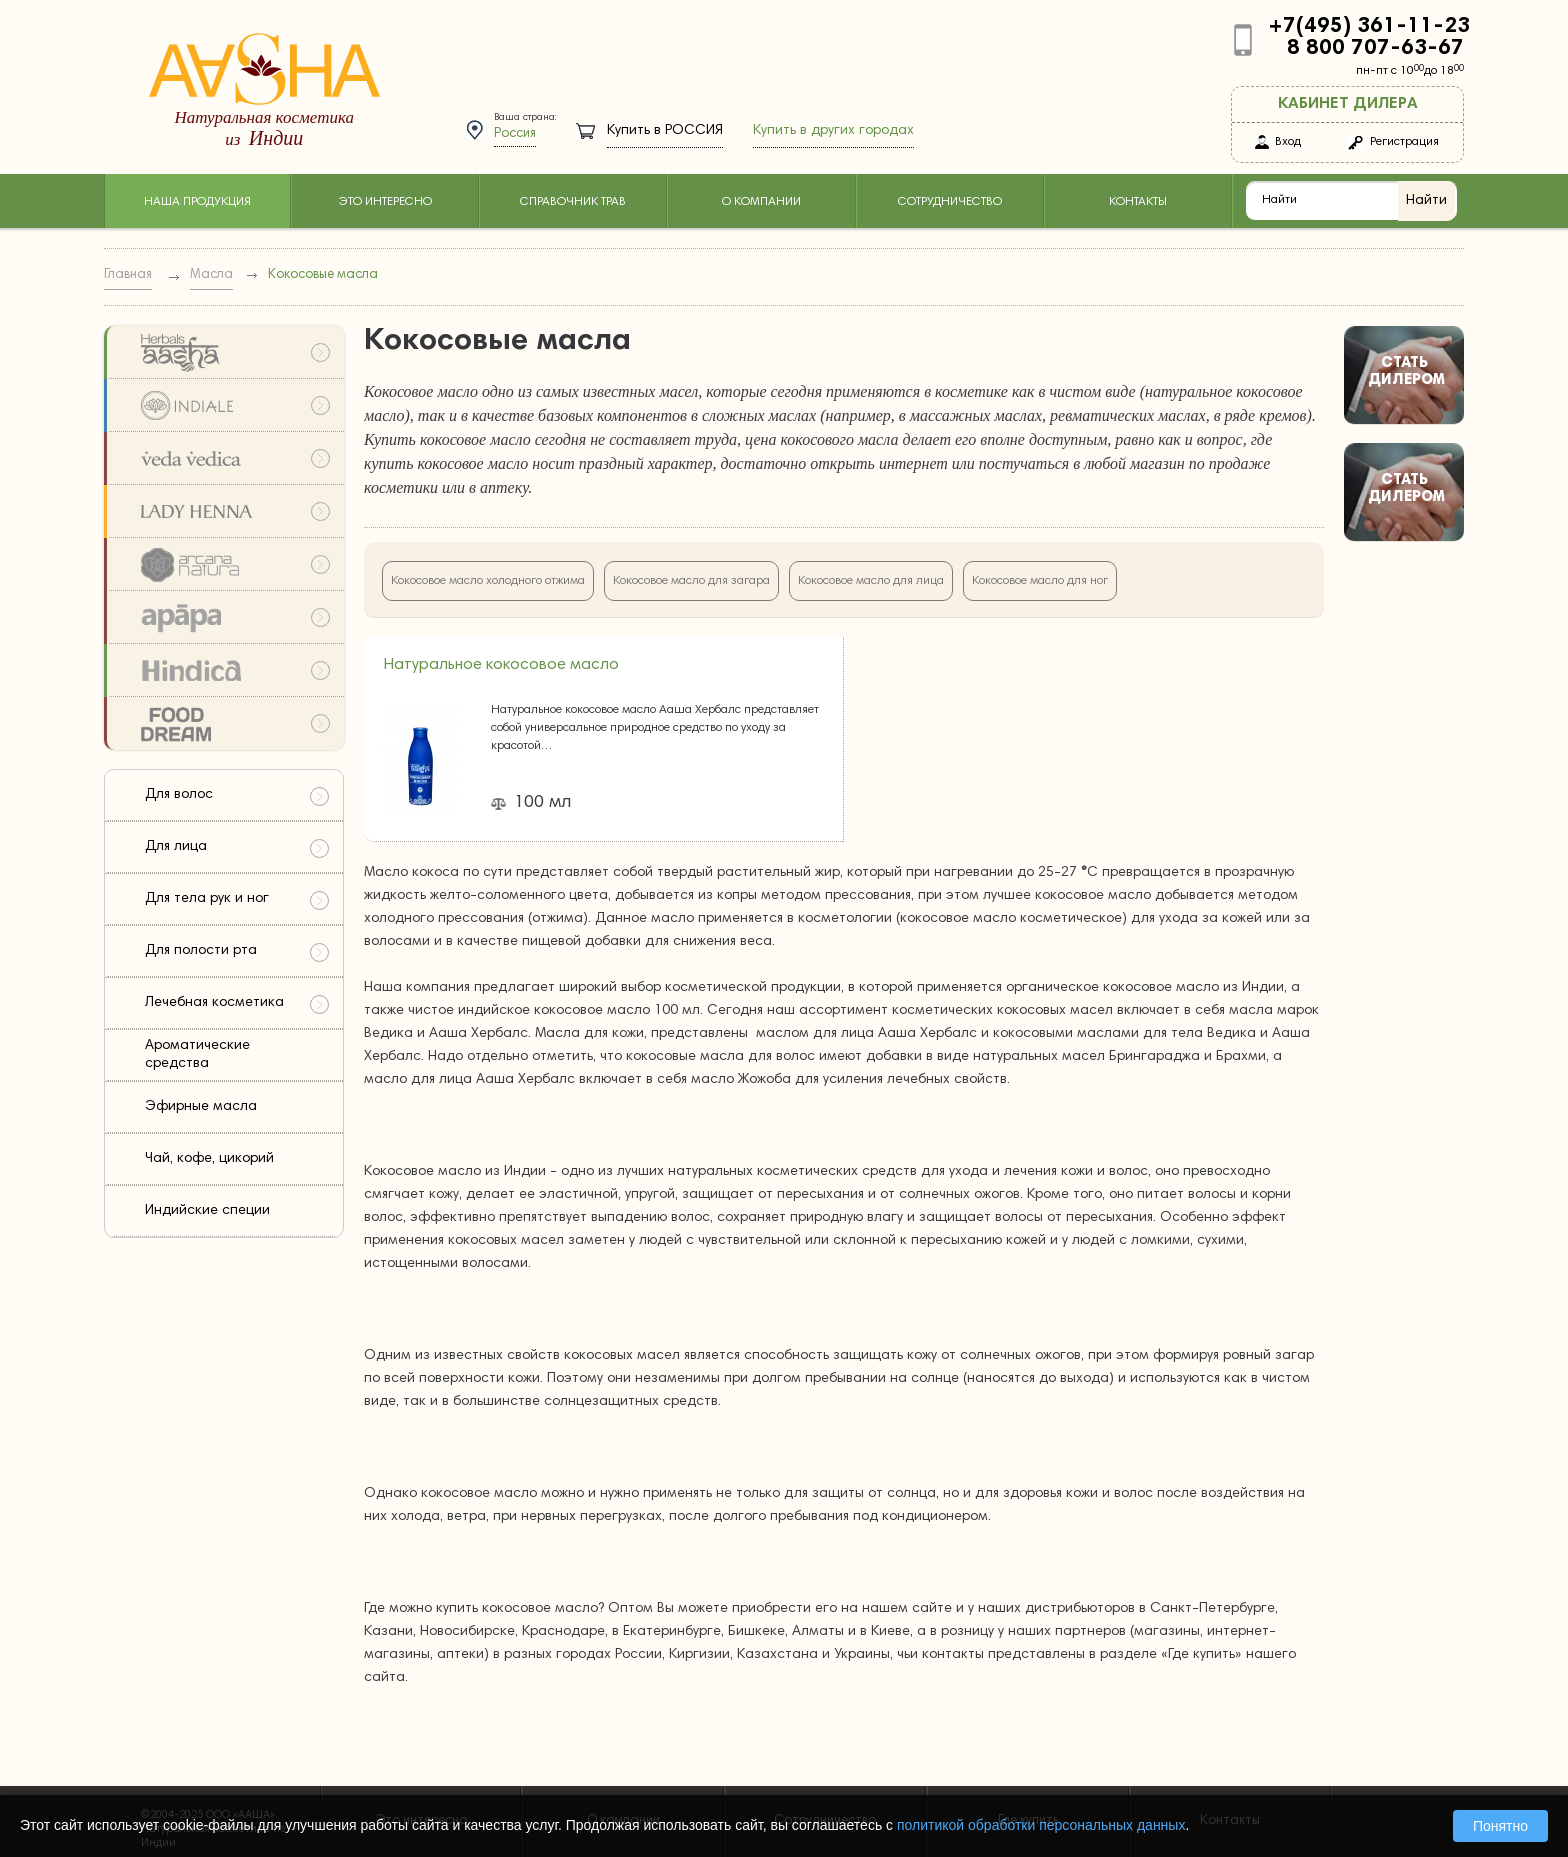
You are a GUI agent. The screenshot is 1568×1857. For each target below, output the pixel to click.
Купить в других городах (833, 131)
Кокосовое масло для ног (1040, 581)
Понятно (1500, 1826)
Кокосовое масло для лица (871, 581)
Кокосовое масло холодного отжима (488, 581)
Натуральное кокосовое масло (501, 665)
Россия (515, 134)
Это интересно (385, 202)
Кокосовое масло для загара (691, 581)
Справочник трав (573, 202)
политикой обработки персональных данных (1041, 1825)
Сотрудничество (950, 202)
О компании (761, 202)
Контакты (1138, 202)
